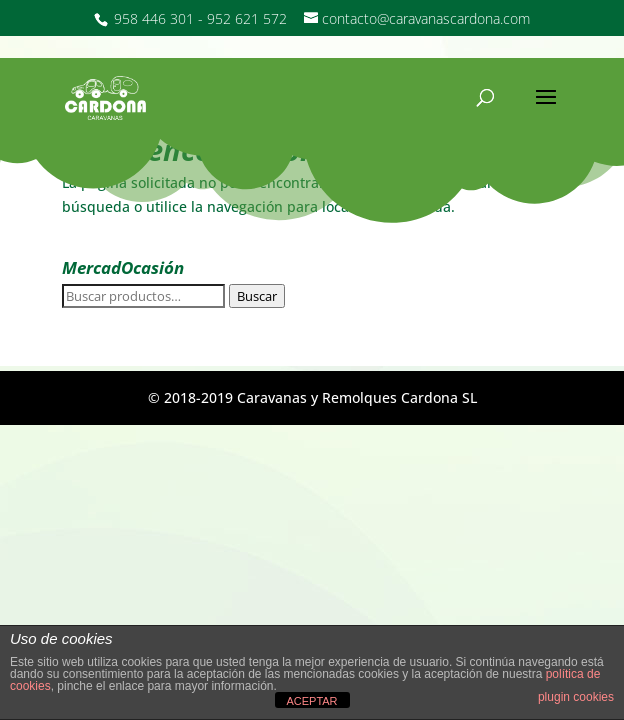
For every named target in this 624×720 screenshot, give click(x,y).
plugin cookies (576, 697)
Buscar (257, 296)
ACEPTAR (311, 701)
